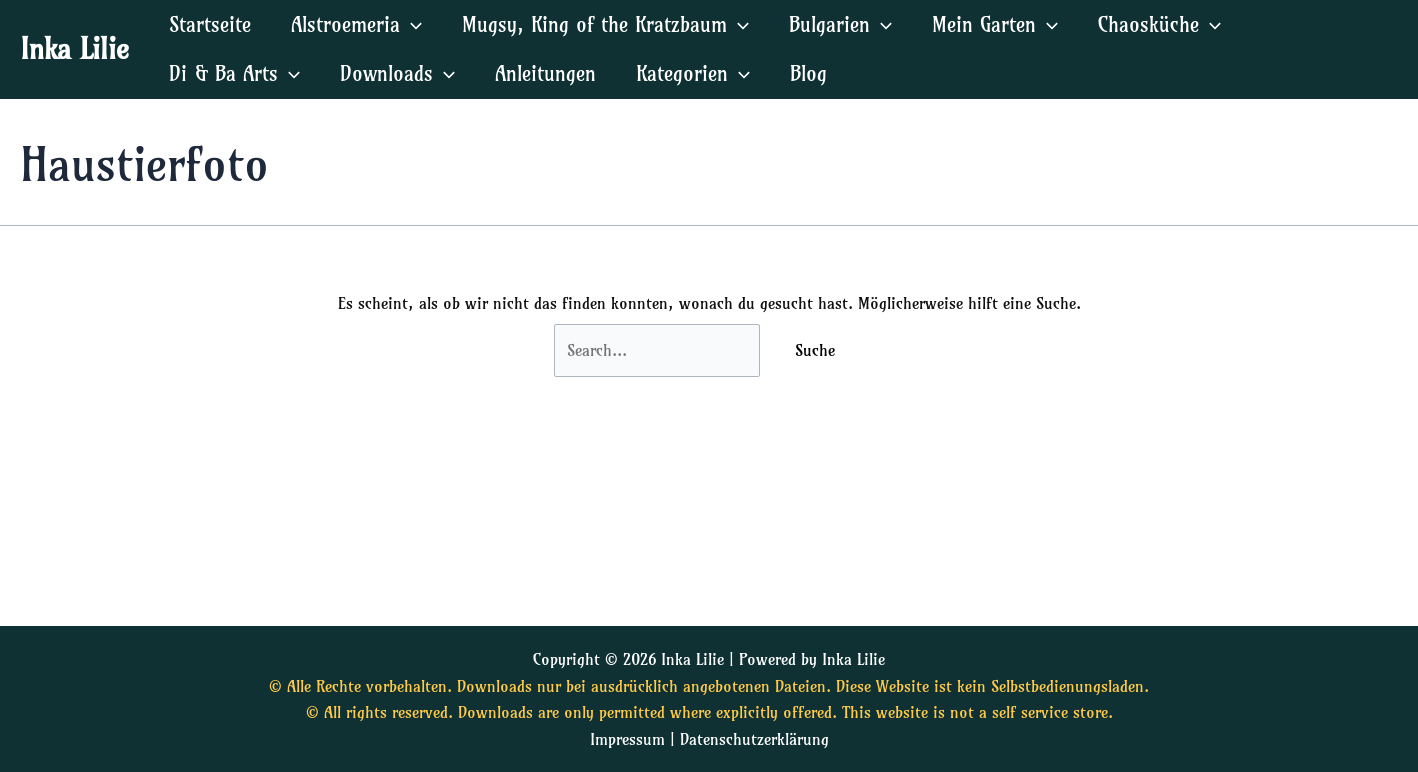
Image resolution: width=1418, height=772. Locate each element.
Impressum (627, 739)
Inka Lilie (74, 48)
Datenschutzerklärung (754, 739)
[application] (411, 24)
